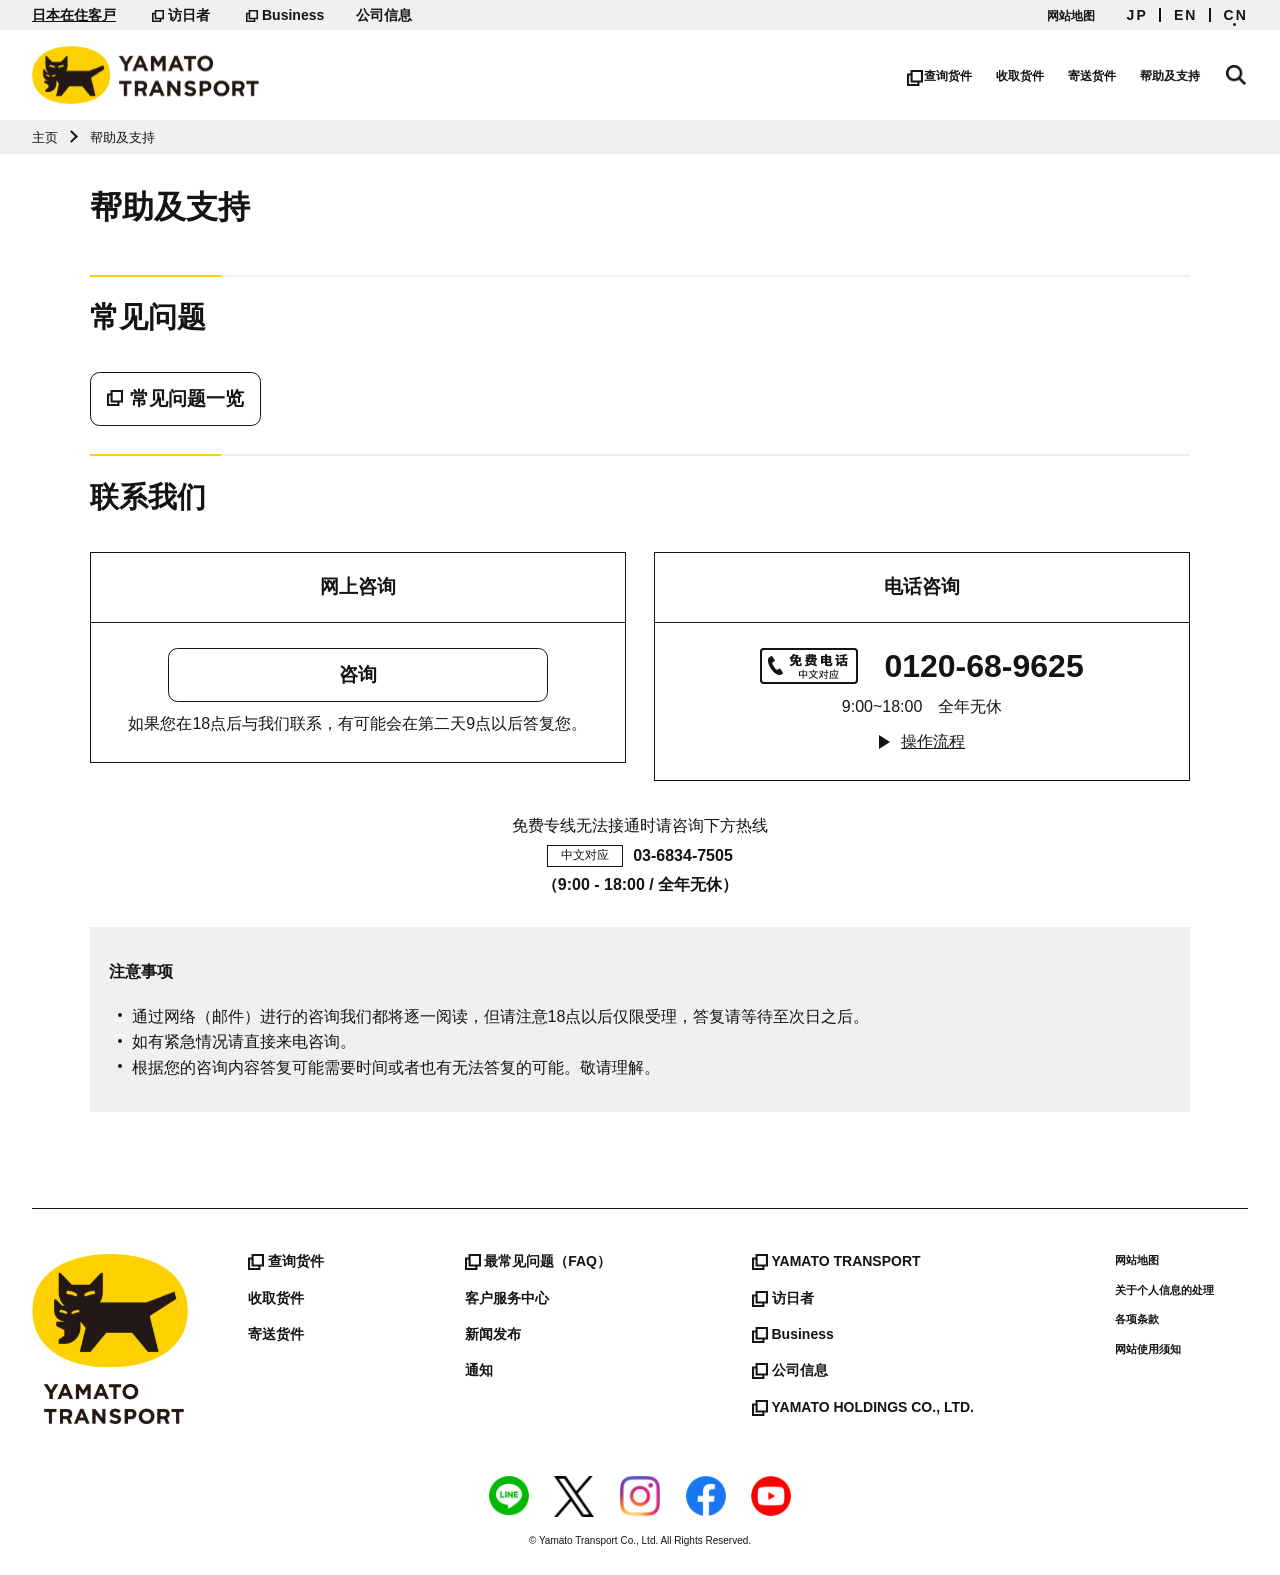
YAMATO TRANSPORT (836, 1261)
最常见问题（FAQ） (538, 1261)
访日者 (181, 15)
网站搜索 (1238, 72)
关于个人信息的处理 (1164, 1290)
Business (285, 15)
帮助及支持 (1174, 76)
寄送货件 (1096, 76)
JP (1137, 15)
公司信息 (384, 15)
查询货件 (943, 76)
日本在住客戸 (74, 15)
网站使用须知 (1148, 1349)
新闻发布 (493, 1334)
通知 (479, 1370)
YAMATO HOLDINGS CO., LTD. (863, 1407)
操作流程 (933, 741)
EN (1186, 15)
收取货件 (1024, 76)
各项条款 (1137, 1319)
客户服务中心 (507, 1298)
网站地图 (1071, 16)
